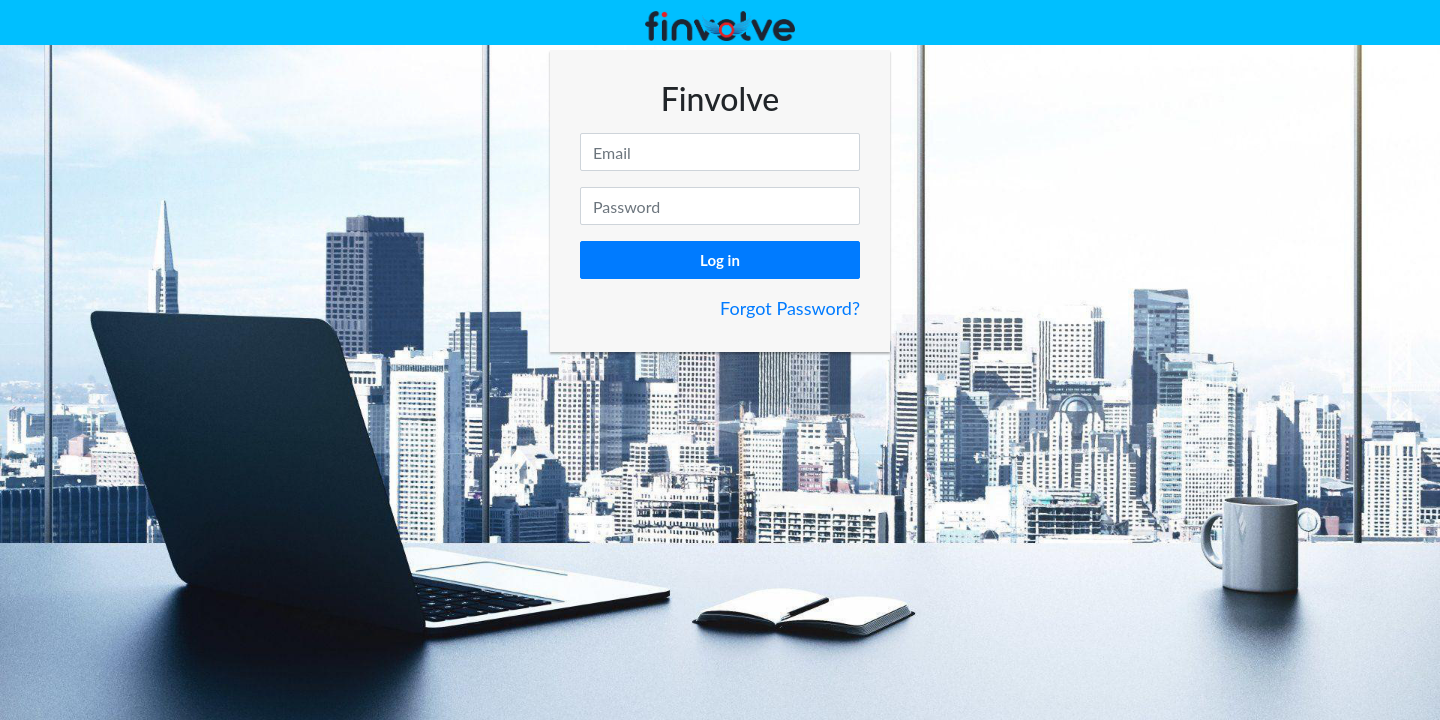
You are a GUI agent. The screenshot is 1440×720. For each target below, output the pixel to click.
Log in (720, 260)
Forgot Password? (790, 308)
